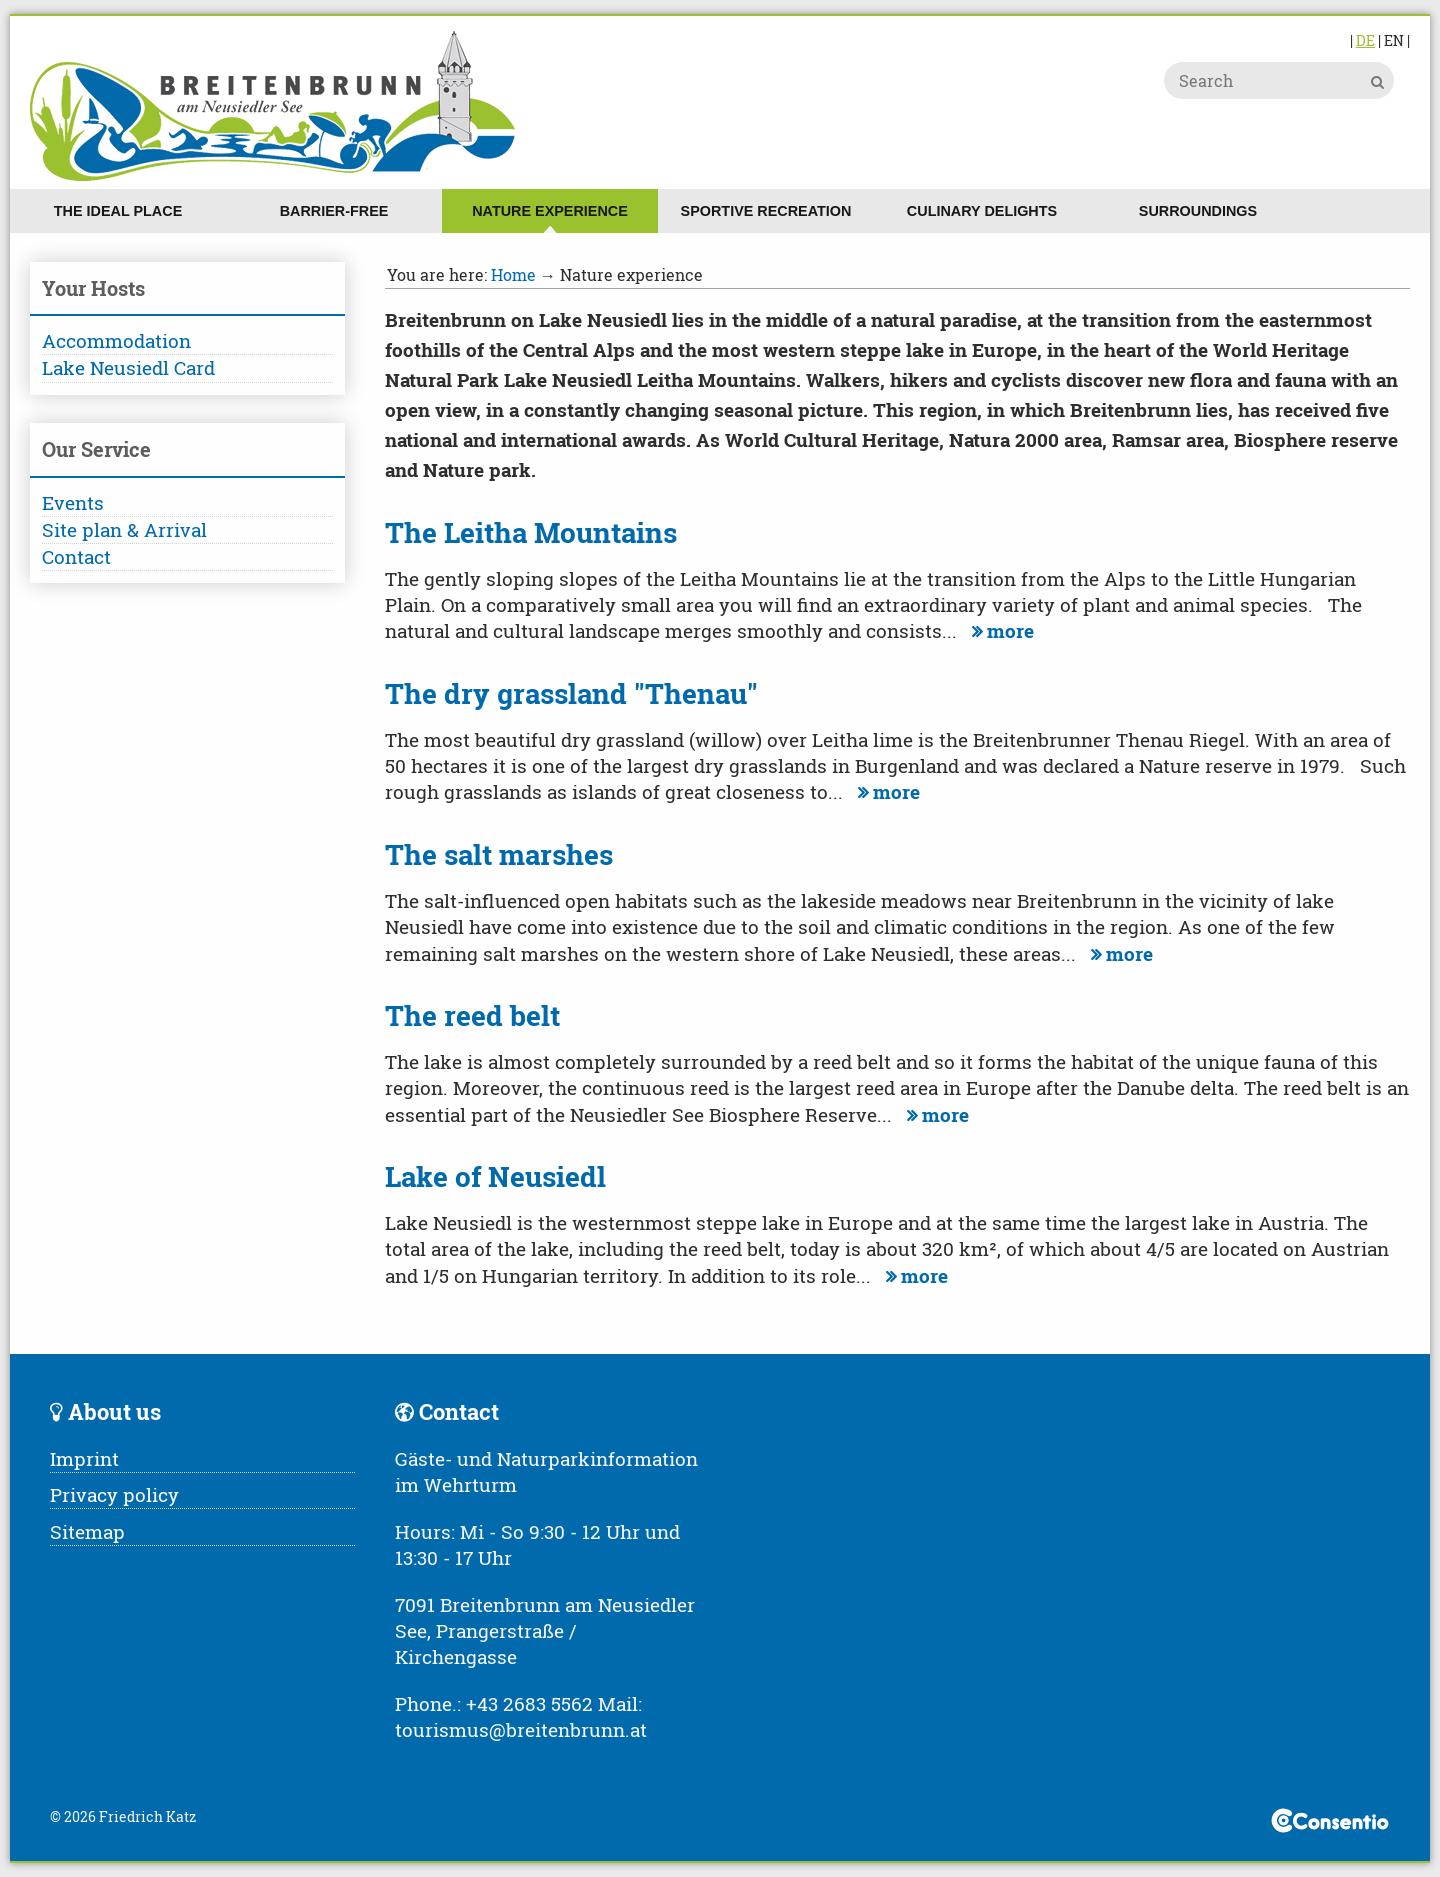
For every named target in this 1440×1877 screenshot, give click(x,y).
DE (1365, 40)
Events (73, 502)
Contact (76, 556)
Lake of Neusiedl (495, 1176)
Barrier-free (334, 211)
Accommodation (116, 340)
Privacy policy (114, 1494)
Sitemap (87, 1531)
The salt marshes (499, 854)
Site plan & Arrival (124, 529)
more (1000, 630)
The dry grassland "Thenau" (571, 693)
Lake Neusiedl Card (128, 367)
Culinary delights (982, 211)
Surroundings (1198, 211)
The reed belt (472, 1015)
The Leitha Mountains (531, 532)
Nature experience (550, 211)
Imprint (84, 1458)
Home (513, 274)
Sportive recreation (766, 211)
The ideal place (118, 211)
